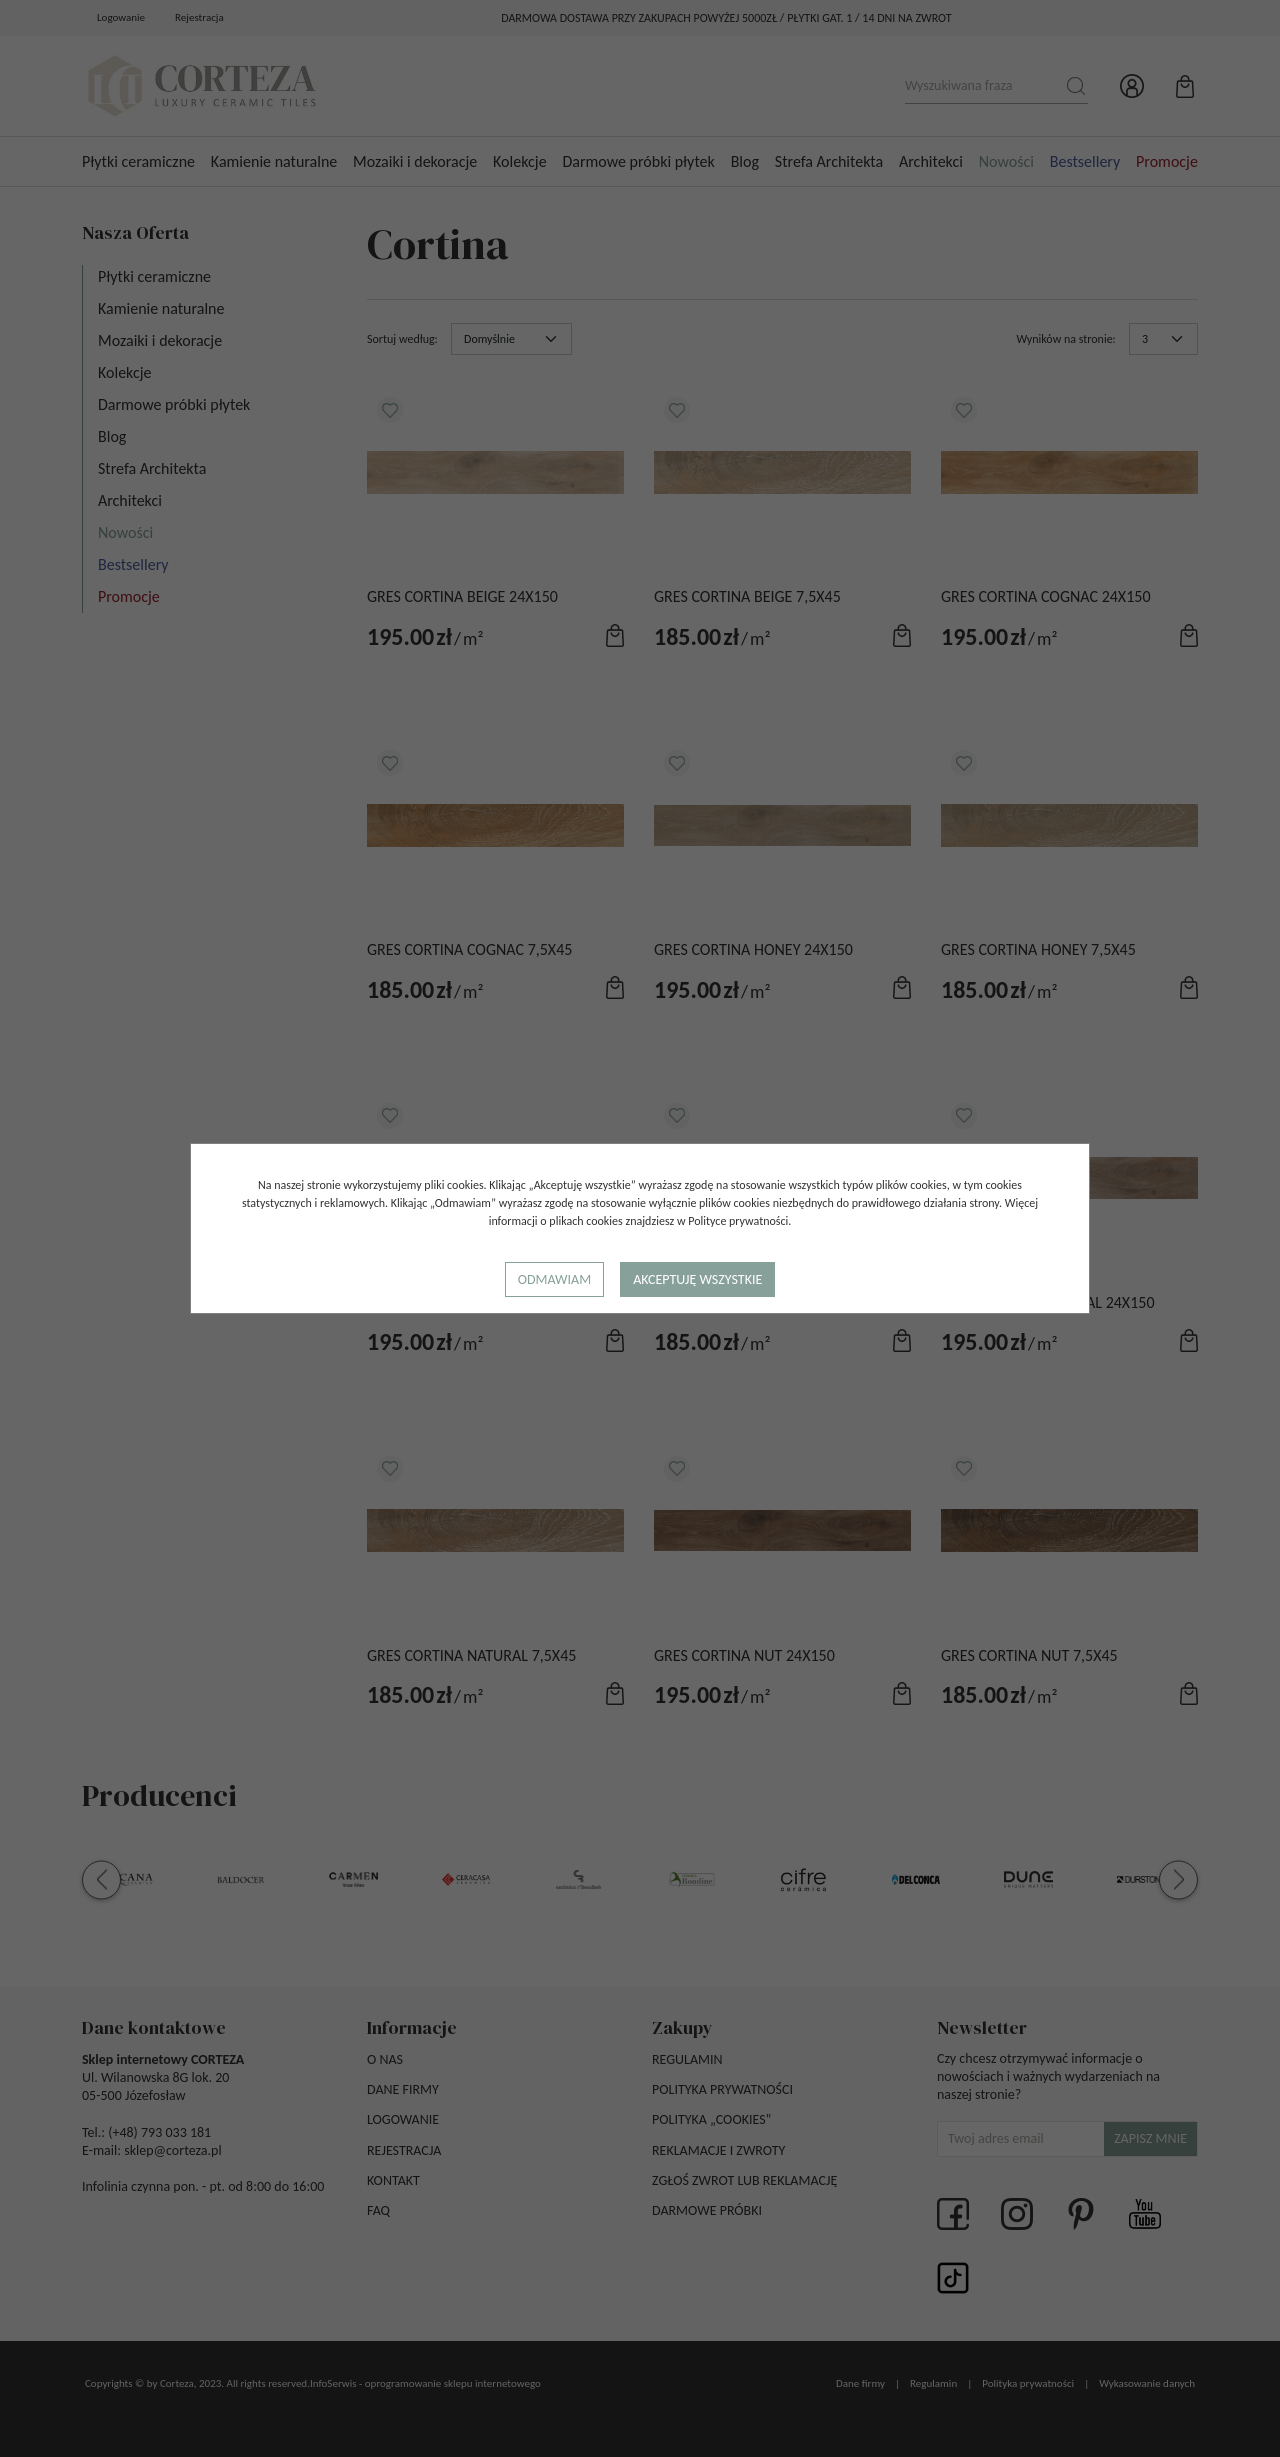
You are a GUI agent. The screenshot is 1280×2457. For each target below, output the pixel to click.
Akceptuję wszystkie (697, 1279)
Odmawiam (554, 1279)
